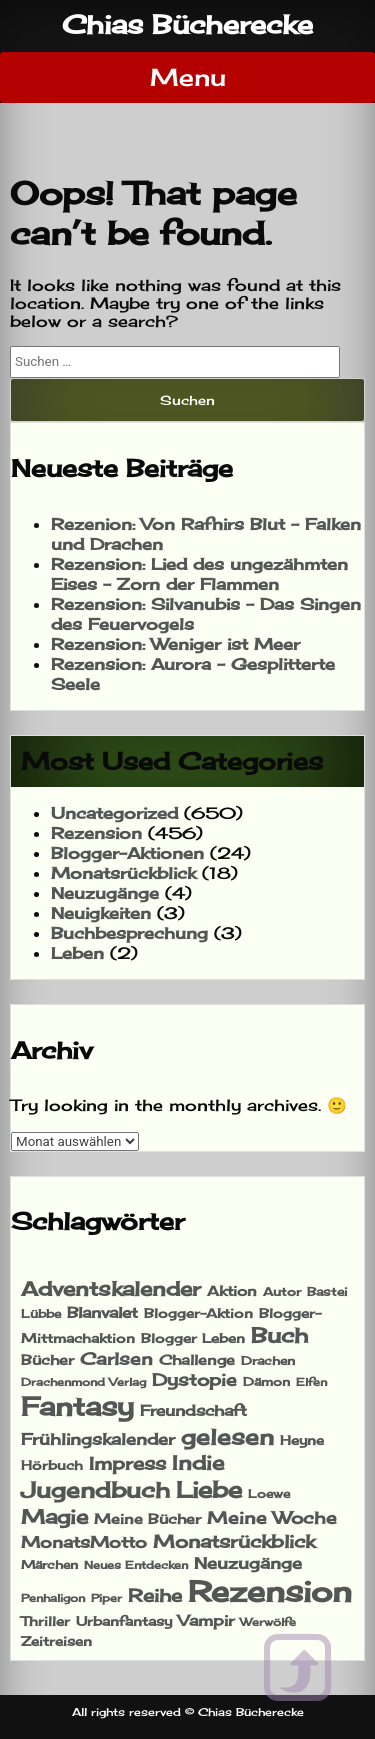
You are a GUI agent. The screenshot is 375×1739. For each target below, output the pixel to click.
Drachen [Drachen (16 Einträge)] (268, 1360)
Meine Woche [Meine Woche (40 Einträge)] (272, 1517)
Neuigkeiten (101, 913)
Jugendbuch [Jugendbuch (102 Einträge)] (95, 1490)
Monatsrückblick (123, 873)
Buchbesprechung (129, 933)
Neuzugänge (105, 893)
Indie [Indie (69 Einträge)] (198, 1463)
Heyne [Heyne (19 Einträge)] (302, 1440)
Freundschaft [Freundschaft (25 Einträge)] (193, 1411)
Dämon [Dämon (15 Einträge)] (266, 1381)
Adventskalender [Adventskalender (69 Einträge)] (111, 1289)
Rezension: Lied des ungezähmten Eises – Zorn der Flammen (199, 574)
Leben (77, 953)
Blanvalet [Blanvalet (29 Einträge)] (102, 1312)
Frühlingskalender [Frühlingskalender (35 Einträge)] (98, 1439)
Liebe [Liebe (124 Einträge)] (209, 1489)
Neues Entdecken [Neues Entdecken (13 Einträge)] (136, 1565)
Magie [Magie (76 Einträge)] (54, 1516)
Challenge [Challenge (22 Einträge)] (197, 1359)
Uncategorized (114, 813)
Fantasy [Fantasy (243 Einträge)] (77, 1406)
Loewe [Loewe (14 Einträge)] (269, 1493)
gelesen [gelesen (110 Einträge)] (227, 1436)
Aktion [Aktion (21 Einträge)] (232, 1291)
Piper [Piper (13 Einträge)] (106, 1598)
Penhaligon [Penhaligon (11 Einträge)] (53, 1598)
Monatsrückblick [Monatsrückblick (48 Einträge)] (234, 1541)
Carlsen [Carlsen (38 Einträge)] (116, 1359)
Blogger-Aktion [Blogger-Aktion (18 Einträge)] (198, 1313)
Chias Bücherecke (187, 24)
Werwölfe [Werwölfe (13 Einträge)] (268, 1622)
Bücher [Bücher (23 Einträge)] (47, 1359)
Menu (188, 77)
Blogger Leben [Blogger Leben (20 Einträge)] (193, 1338)
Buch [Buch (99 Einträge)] (279, 1335)
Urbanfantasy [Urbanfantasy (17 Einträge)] (124, 1621)
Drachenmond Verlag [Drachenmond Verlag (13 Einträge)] (83, 1382)
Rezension (96, 833)
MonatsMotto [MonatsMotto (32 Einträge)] (84, 1542)
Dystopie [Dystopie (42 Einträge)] (194, 1379)
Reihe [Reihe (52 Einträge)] (155, 1595)
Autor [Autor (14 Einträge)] (282, 1291)
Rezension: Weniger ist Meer (175, 644)
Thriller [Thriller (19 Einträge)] (45, 1621)
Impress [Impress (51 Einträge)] (127, 1463)
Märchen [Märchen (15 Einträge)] (49, 1564)
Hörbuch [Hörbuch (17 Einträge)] (52, 1465)
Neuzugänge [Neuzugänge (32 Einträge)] (248, 1563)
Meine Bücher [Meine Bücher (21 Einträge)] (147, 1519)
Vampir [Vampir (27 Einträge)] (206, 1620)
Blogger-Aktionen (127, 853)
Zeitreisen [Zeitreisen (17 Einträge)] (56, 1641)
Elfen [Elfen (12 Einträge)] (311, 1382)
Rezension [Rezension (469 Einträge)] (270, 1591)
